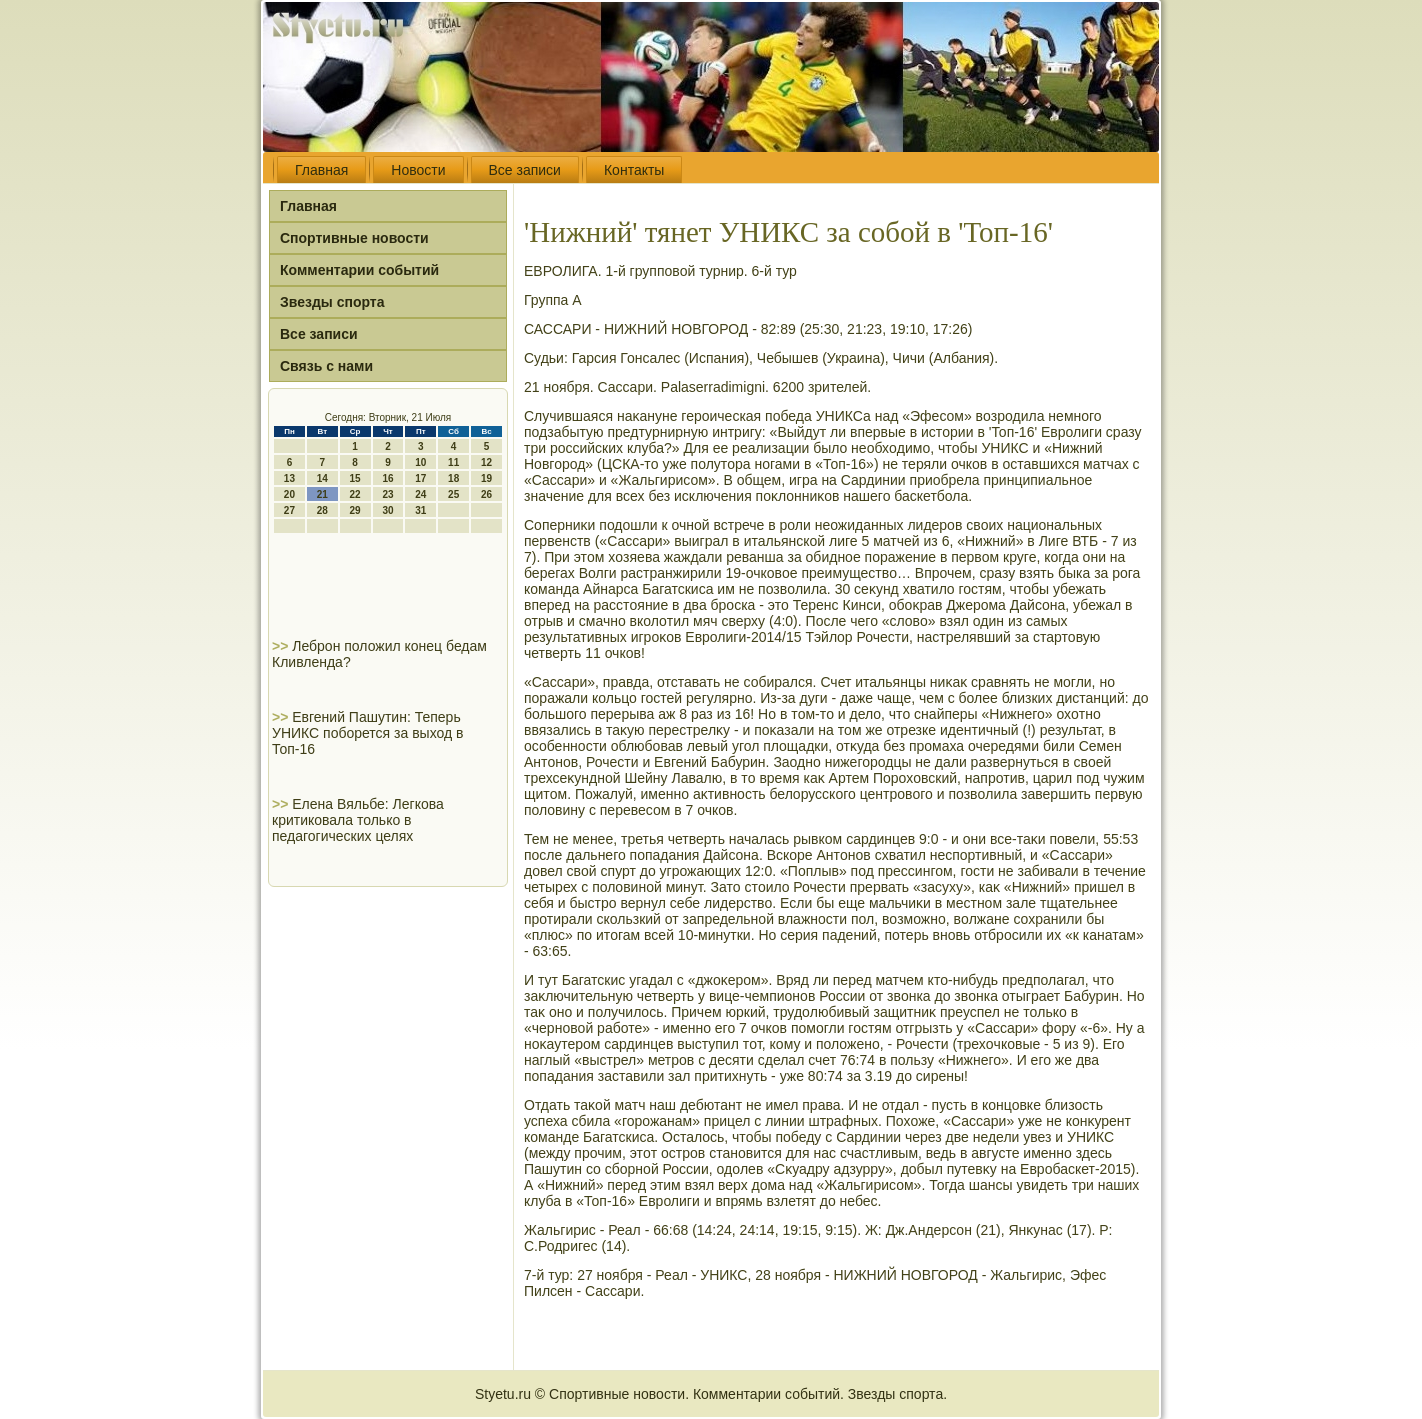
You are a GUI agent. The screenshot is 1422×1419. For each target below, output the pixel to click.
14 (322, 478)
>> (282, 646)
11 (453, 462)
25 (453, 494)
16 (387, 478)
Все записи (525, 170)
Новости (418, 170)
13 (289, 478)
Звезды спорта (332, 302)
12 (486, 462)
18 (453, 478)
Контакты (634, 170)
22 (355, 494)
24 (420, 494)
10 (420, 462)
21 (322, 494)
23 (387, 494)
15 (355, 478)
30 (387, 510)
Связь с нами (326, 366)
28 (322, 510)
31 (420, 510)
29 (355, 510)
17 (420, 478)
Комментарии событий (359, 270)
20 (289, 494)
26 (486, 494)
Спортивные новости (354, 238)
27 (289, 510)
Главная (321, 170)
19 (486, 478)
